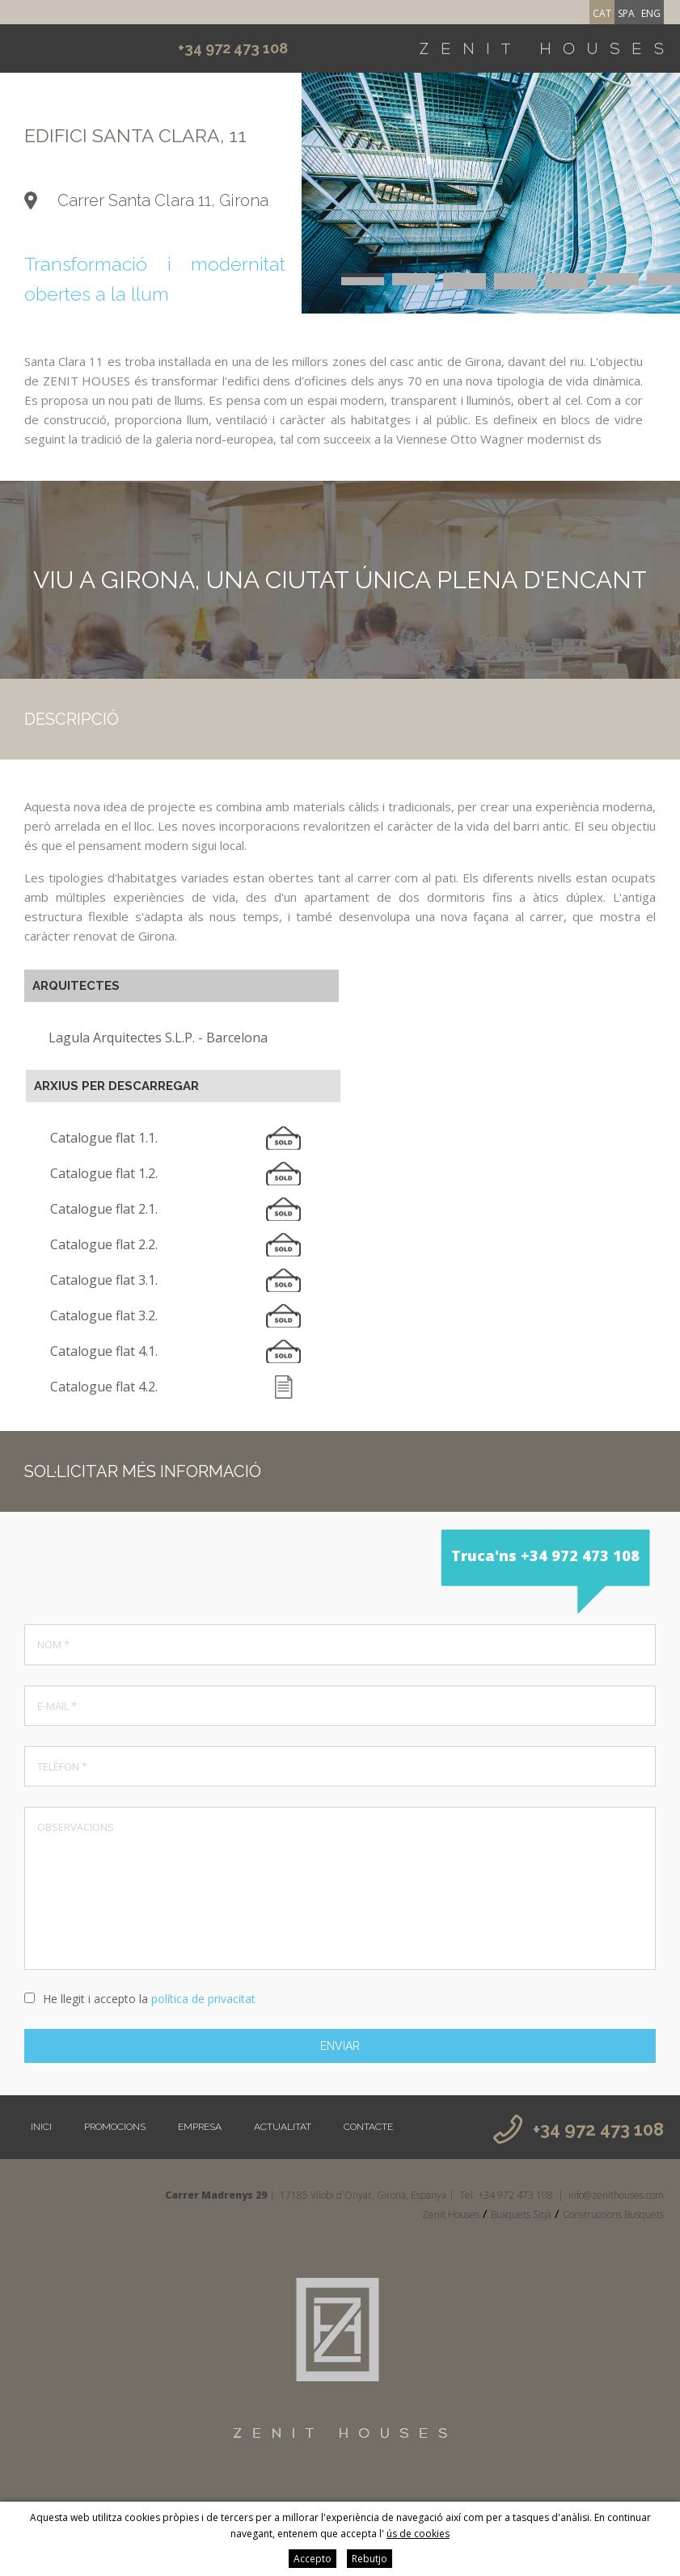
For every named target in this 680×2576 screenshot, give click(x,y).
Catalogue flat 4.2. (104, 1386)
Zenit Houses (450, 2214)
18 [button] (515, 283)
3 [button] (464, 275)
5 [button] (566, 275)
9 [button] (413, 279)
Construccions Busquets (613, 2214)
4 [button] (515, 275)
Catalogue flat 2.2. (104, 1244)
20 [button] (617, 283)
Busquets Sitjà (521, 2214)
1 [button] (362, 275)
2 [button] (413, 275)
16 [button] (413, 283)
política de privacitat (203, 1998)
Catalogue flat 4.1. (104, 1351)
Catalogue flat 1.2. (104, 1173)
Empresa (200, 2126)
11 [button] (515, 279)
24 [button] (566, 287)
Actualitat (282, 2126)
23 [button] (515, 287)
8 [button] (362, 279)
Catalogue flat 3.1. (104, 1280)
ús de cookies (418, 2533)
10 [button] (464, 279)
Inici (41, 2126)
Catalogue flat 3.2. (104, 1315)
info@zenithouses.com (616, 2195)
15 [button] (362, 283)
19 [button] (566, 283)
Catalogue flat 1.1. (104, 1138)
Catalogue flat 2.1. (104, 1209)
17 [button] (464, 283)
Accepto (313, 2558)
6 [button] (617, 275)
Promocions (115, 2126)
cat (602, 13)
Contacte (368, 2126)
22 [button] (464, 287)
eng (651, 13)
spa (626, 13)
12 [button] (566, 279)
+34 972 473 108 (233, 48)
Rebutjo (369, 2558)
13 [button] (617, 279)
